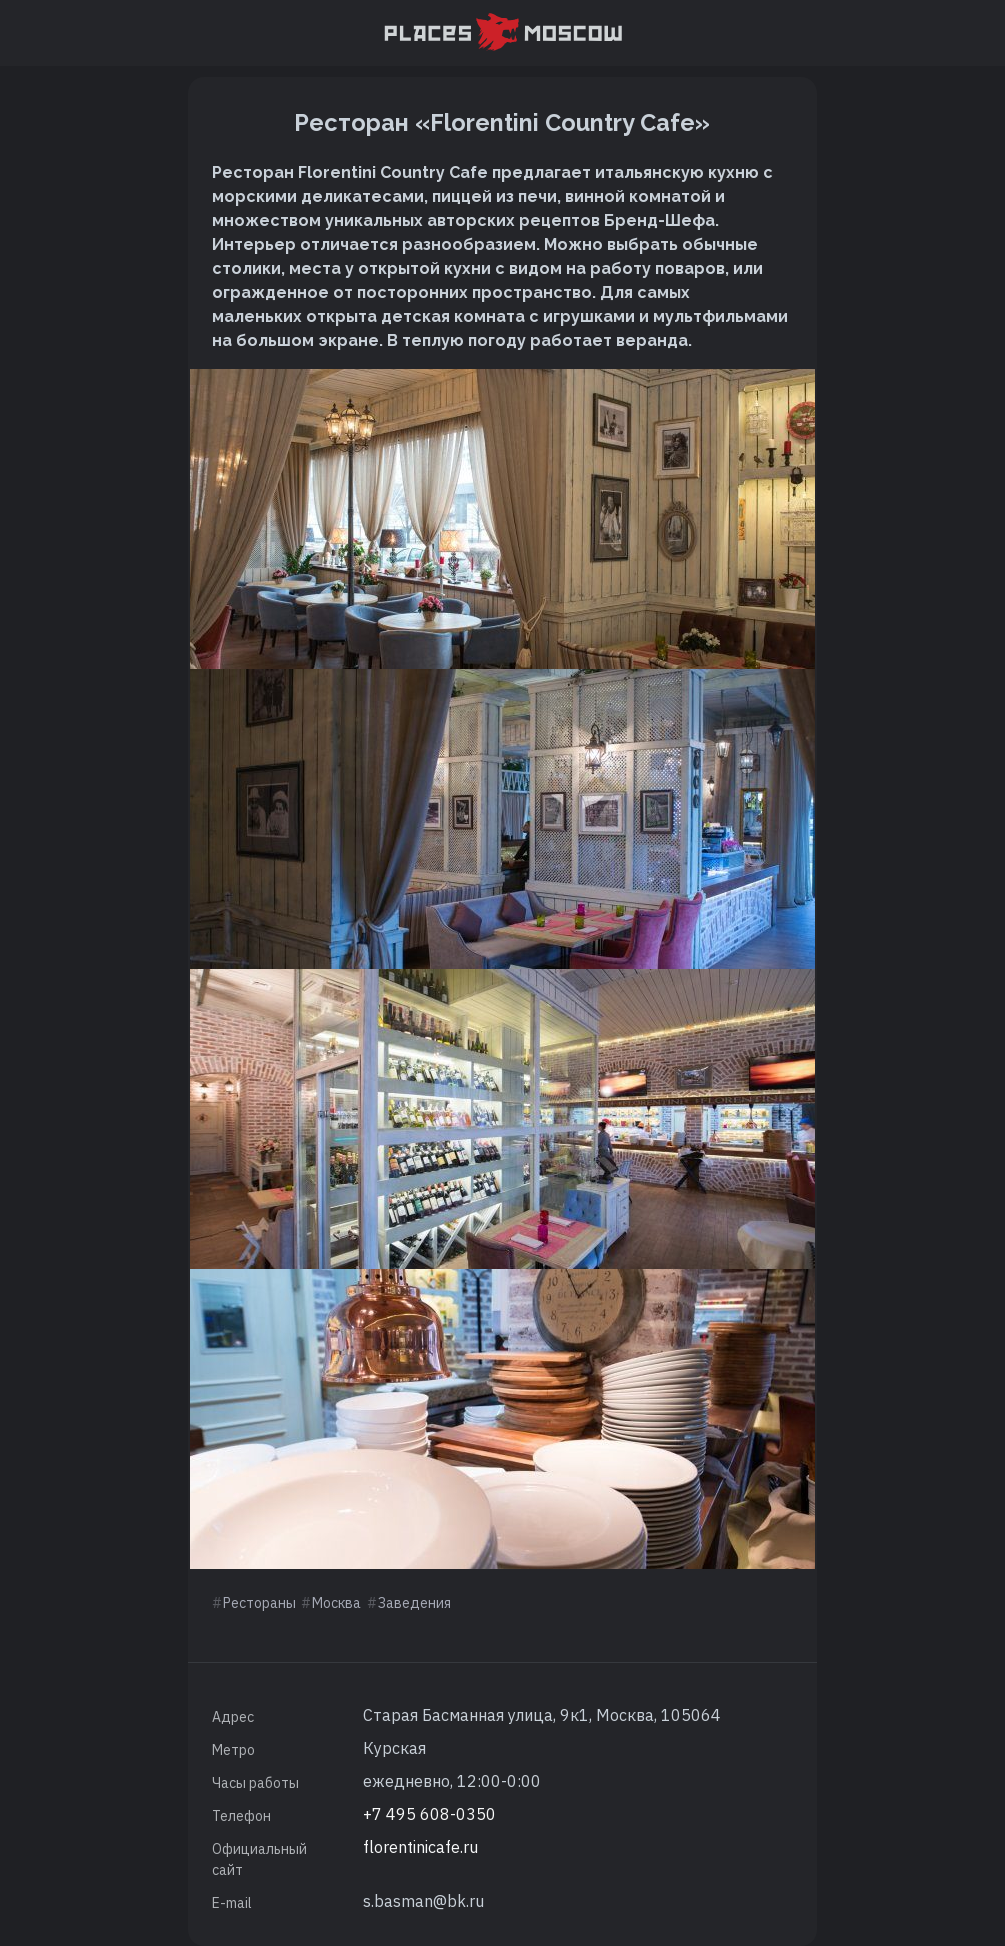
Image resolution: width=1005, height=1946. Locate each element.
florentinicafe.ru (420, 1847)
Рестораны (259, 1603)
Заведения (414, 1603)
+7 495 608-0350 (429, 1814)
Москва (336, 1603)
